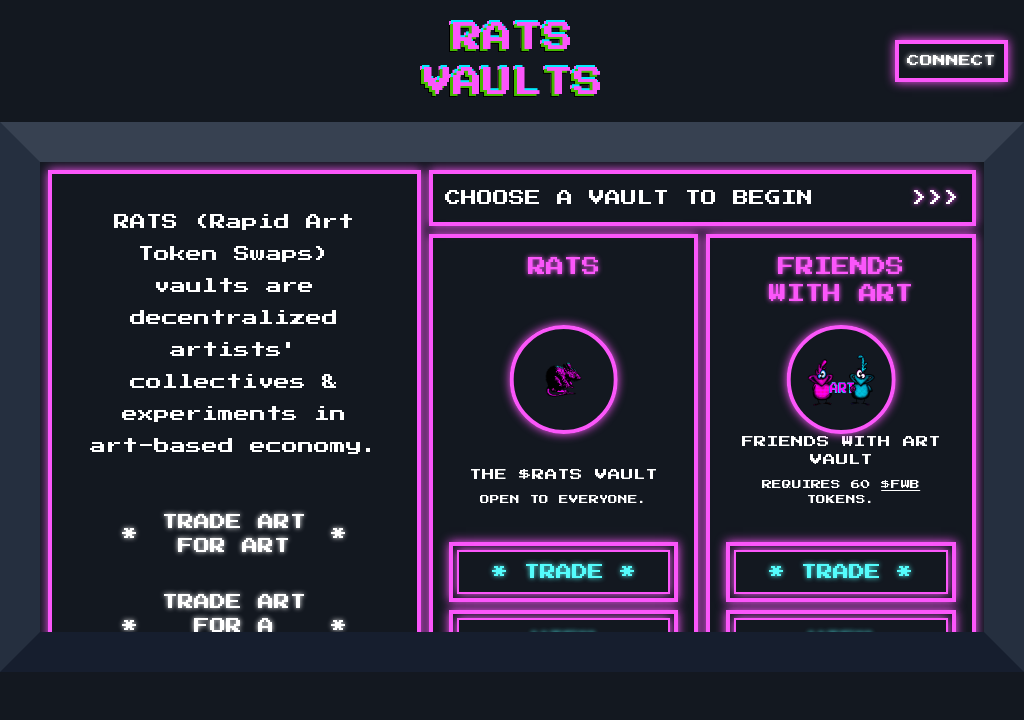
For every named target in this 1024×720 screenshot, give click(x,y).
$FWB (900, 484)
